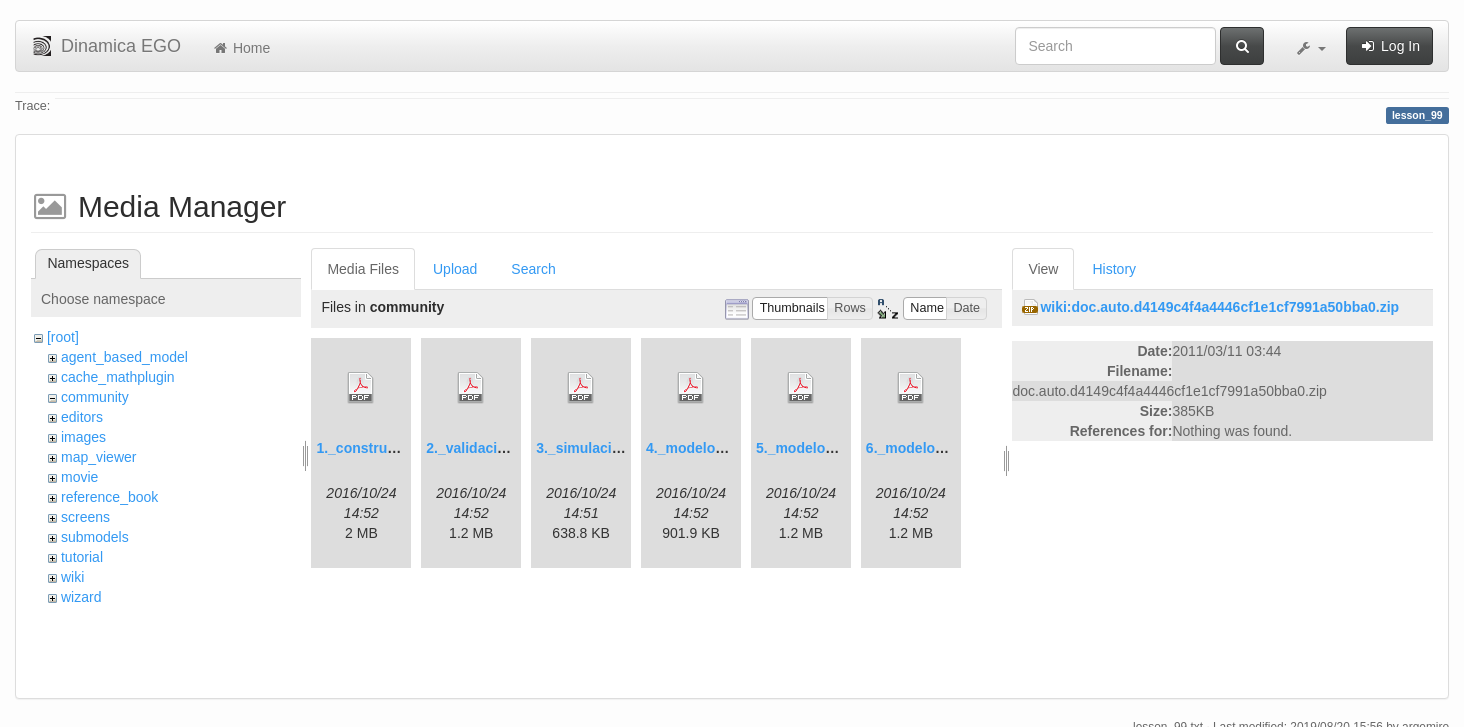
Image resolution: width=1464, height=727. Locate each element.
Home (240, 48)
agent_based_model (124, 357)
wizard (81, 597)
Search (533, 269)
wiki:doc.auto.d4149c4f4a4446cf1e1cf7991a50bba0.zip (1219, 307)
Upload (455, 269)
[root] (63, 337)
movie (79, 477)
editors (82, 417)
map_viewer (98, 457)
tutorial (82, 557)
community (95, 397)
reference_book (109, 497)
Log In (1389, 46)
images (83, 437)
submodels (95, 537)
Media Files (363, 269)
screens (85, 517)
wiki (72, 577)
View (1043, 269)
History (1114, 269)
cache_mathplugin (118, 377)
